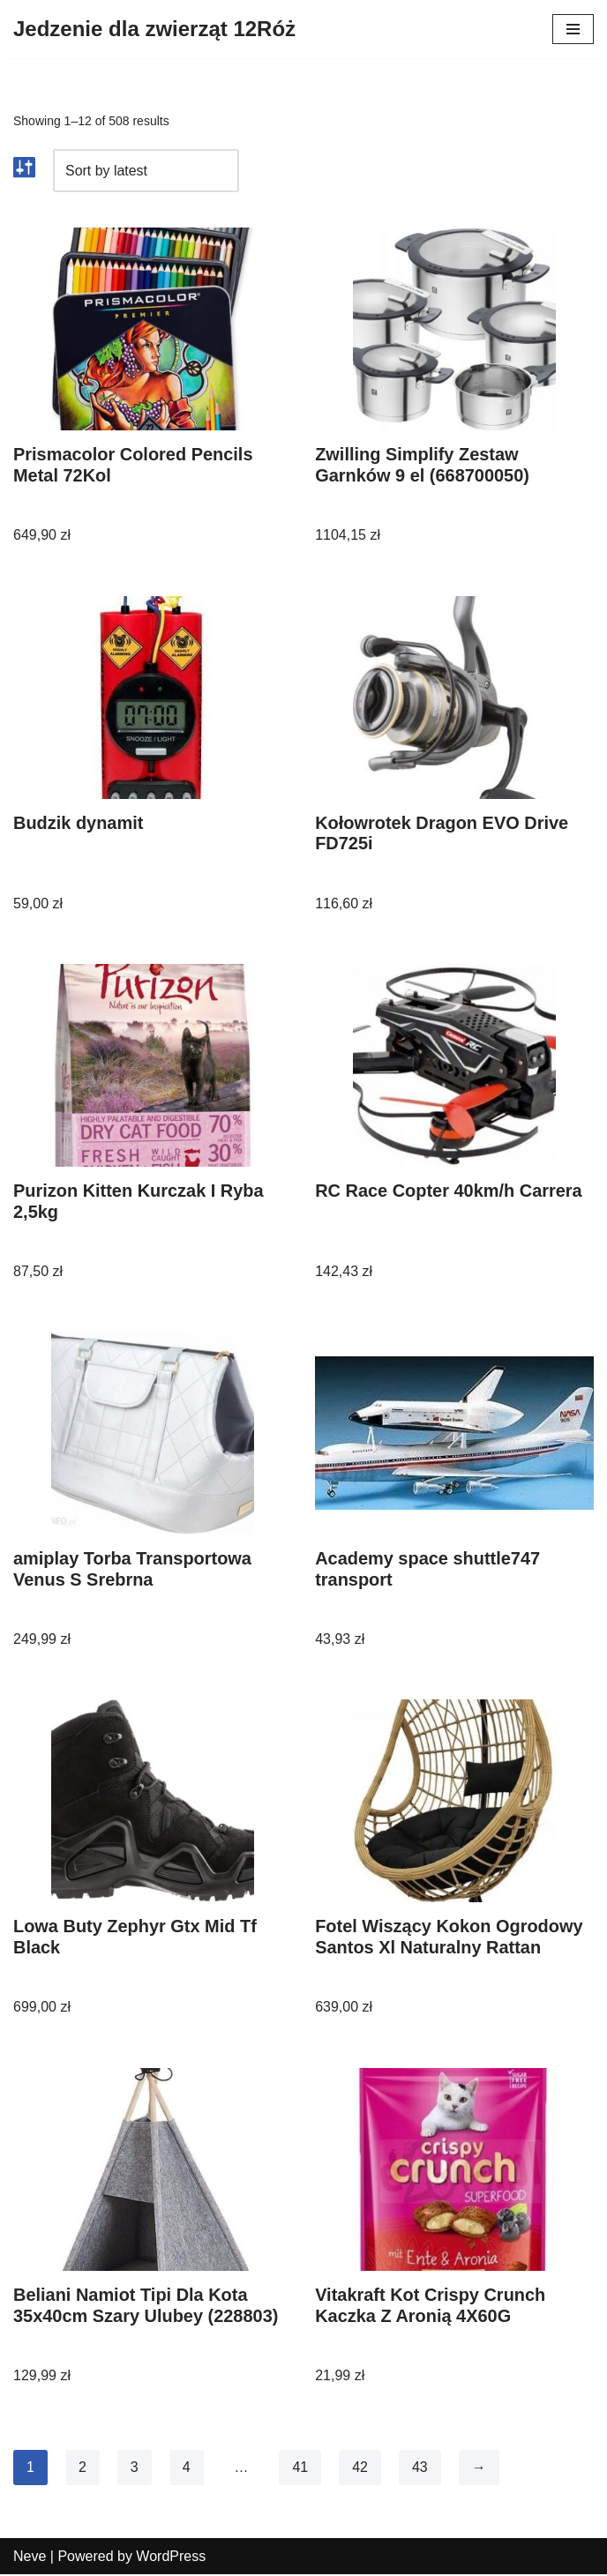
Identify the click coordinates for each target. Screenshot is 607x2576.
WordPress (171, 2557)
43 (420, 2467)
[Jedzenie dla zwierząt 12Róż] (154, 29)
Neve (29, 2557)
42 (360, 2467)
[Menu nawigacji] (573, 29)
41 (301, 2467)
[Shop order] (146, 171)
